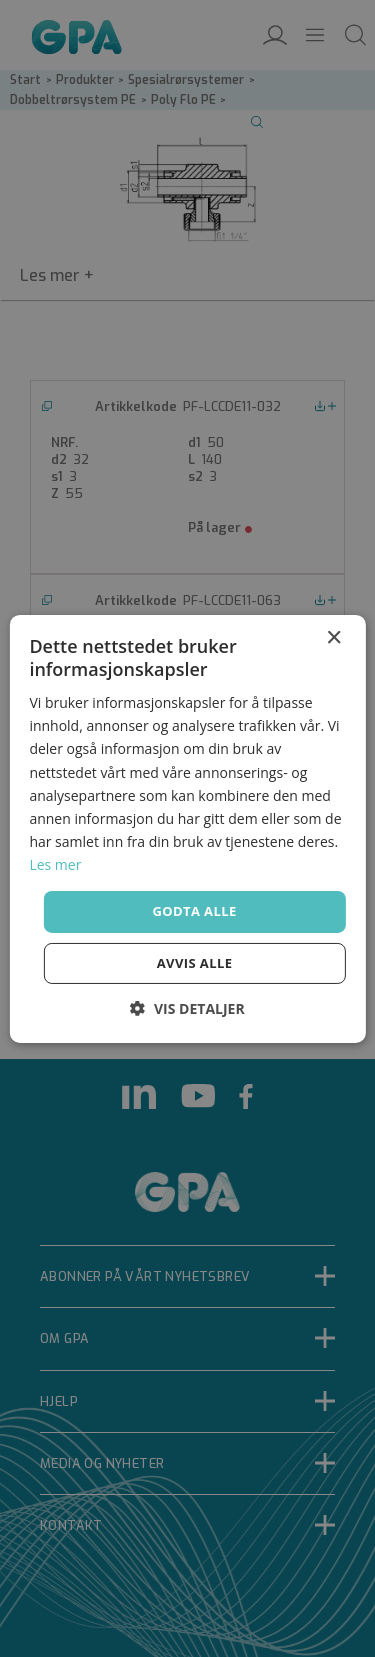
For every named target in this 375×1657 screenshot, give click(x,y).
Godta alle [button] (194, 911)
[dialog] (187, 828)
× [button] (333, 637)
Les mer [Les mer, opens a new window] (55, 864)
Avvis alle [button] (195, 963)
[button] (187, 1008)
